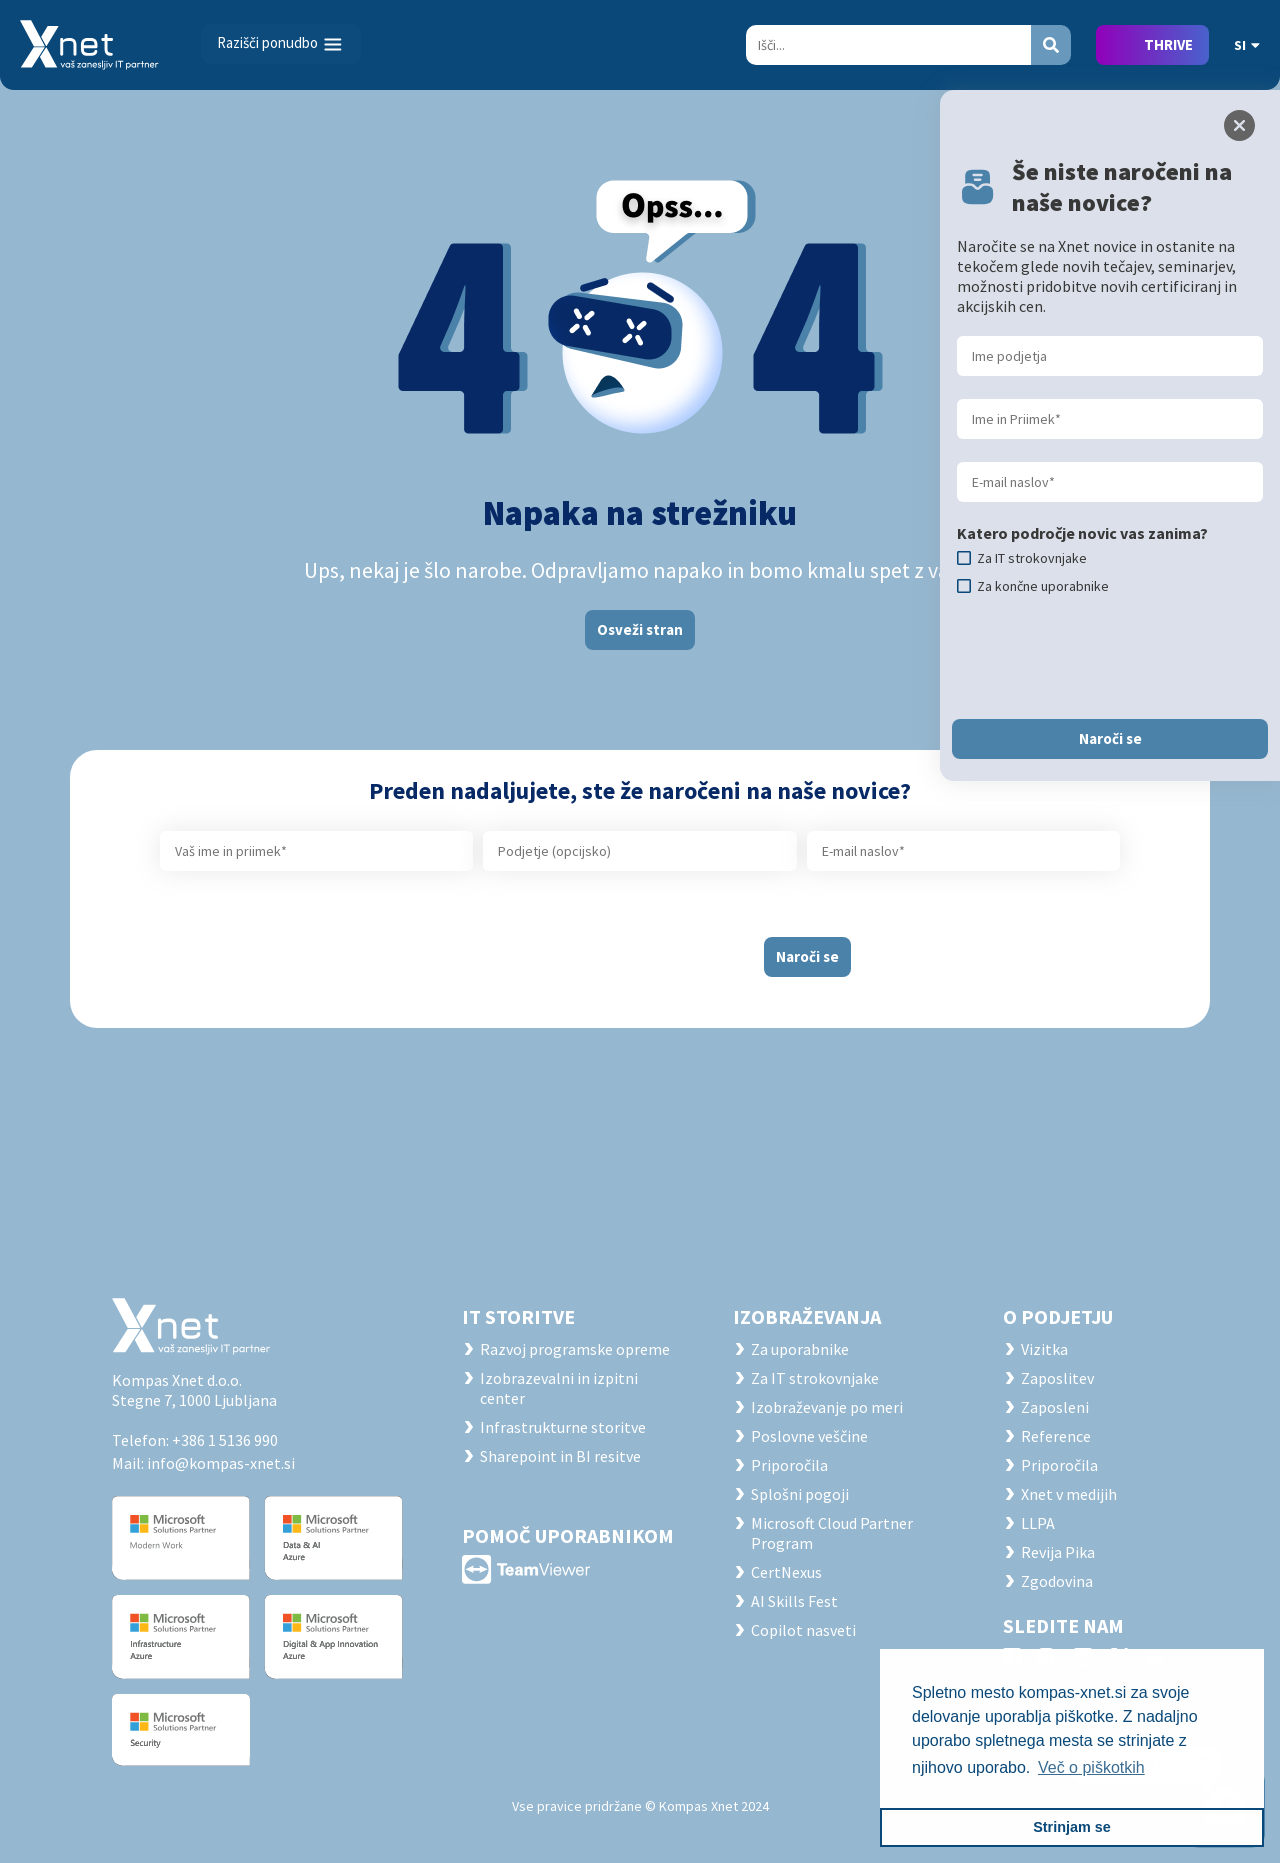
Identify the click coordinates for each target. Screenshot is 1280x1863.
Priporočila (789, 1465)
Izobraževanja (807, 1316)
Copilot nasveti (803, 1630)
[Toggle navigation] (281, 44)
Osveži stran (640, 629)
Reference (1056, 1436)
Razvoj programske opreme (575, 1349)
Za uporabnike (800, 1349)
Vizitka (1044, 1349)
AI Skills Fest (794, 1601)
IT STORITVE (518, 1316)
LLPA (1038, 1523)
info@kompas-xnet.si (221, 1463)
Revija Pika (1058, 1552)
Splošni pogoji (800, 1494)
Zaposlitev (1057, 1378)
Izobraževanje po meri (827, 1407)
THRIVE (1168, 44)
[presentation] (587, 949)
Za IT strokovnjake (815, 1378)
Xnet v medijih (1069, 1494)
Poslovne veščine (809, 1436)
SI (1247, 45)
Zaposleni (1055, 1407)
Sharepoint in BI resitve (560, 1456)
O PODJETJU (1058, 1316)
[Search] (888, 45)
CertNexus (786, 1572)
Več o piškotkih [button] (1091, 1767)
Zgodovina (1057, 1581)
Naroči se (807, 956)
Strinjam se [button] (1072, 1827)
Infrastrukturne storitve (563, 1427)
